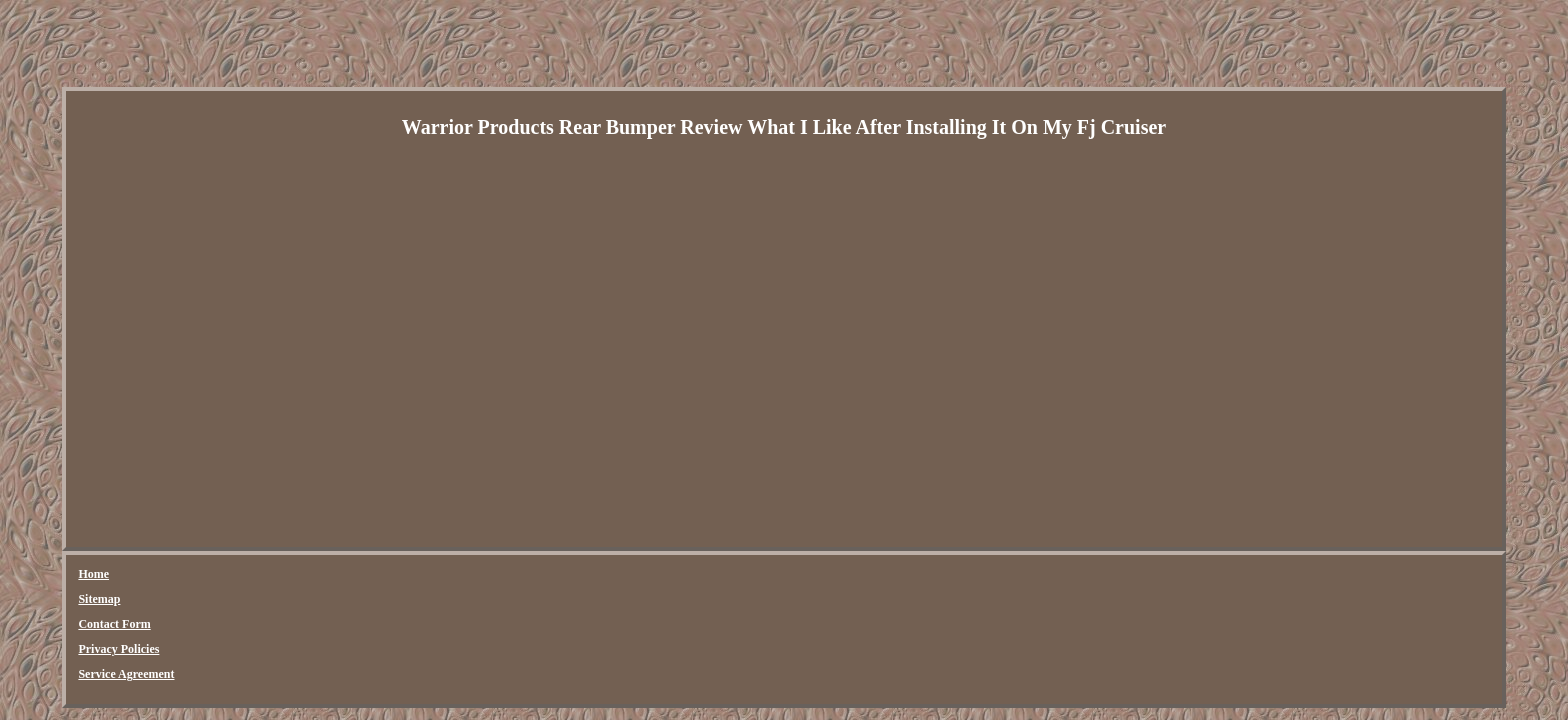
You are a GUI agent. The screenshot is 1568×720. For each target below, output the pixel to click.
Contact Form (229, 574)
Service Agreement (436, 574)
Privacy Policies (326, 574)
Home (93, 574)
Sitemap (151, 574)
